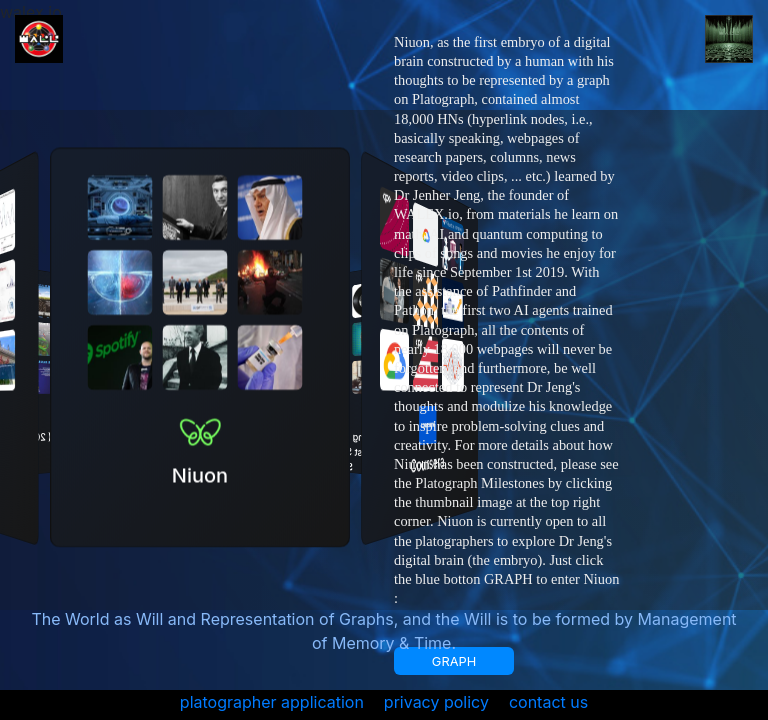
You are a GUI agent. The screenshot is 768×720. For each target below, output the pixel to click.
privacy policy (436, 702)
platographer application (272, 702)
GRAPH (454, 661)
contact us (548, 702)
